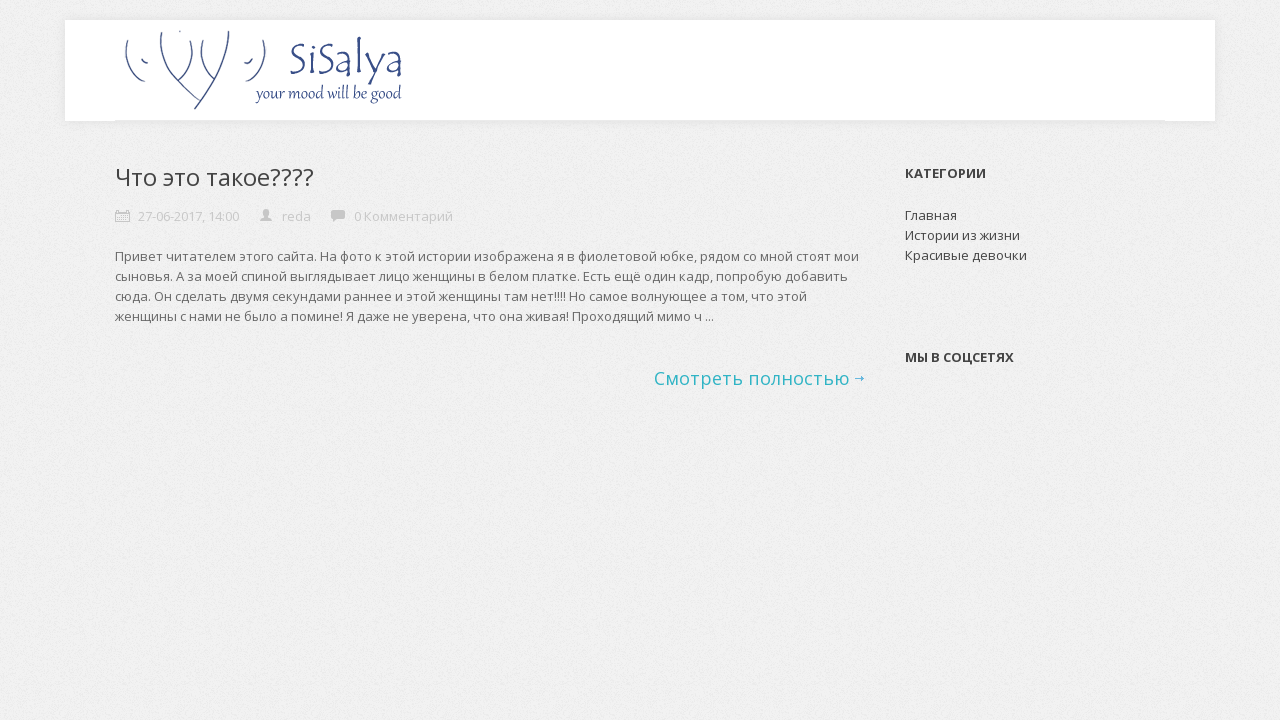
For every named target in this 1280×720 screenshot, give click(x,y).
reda (296, 216)
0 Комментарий (403, 216)
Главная (931, 215)
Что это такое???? (214, 176)
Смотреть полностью (752, 378)
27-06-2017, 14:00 (188, 216)
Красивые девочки (966, 255)
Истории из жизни (962, 235)
